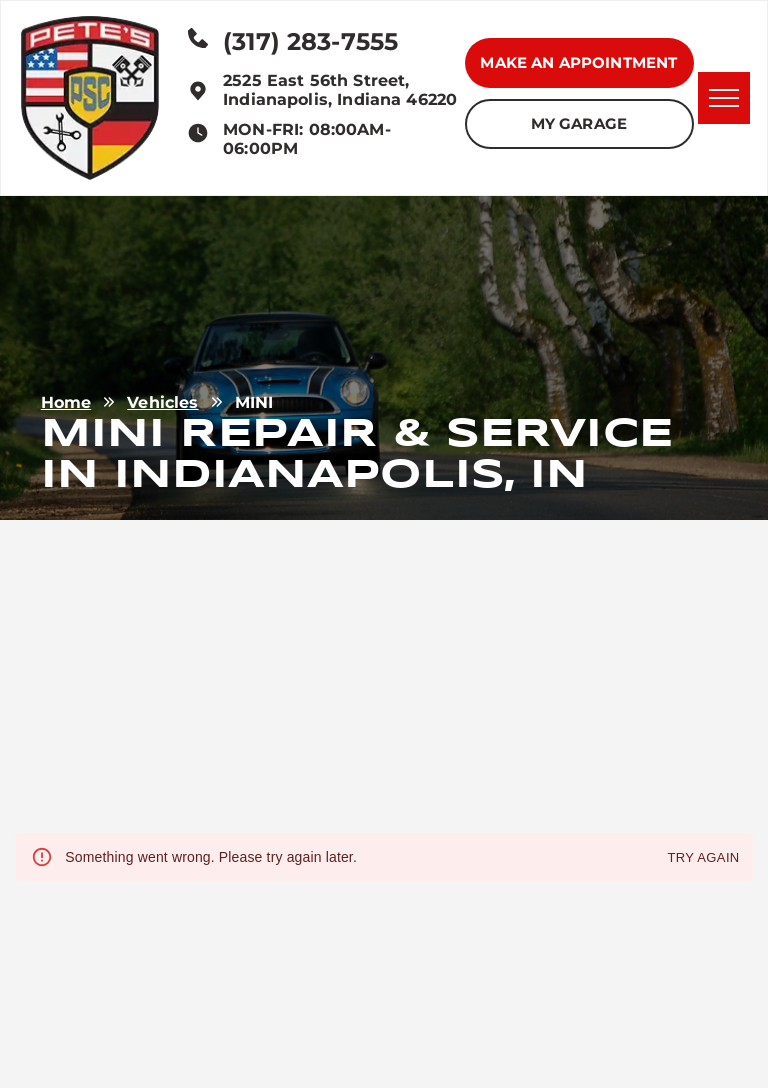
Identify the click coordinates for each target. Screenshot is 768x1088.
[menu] (724, 98)
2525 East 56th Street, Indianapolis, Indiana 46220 (340, 90)
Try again (703, 858)
